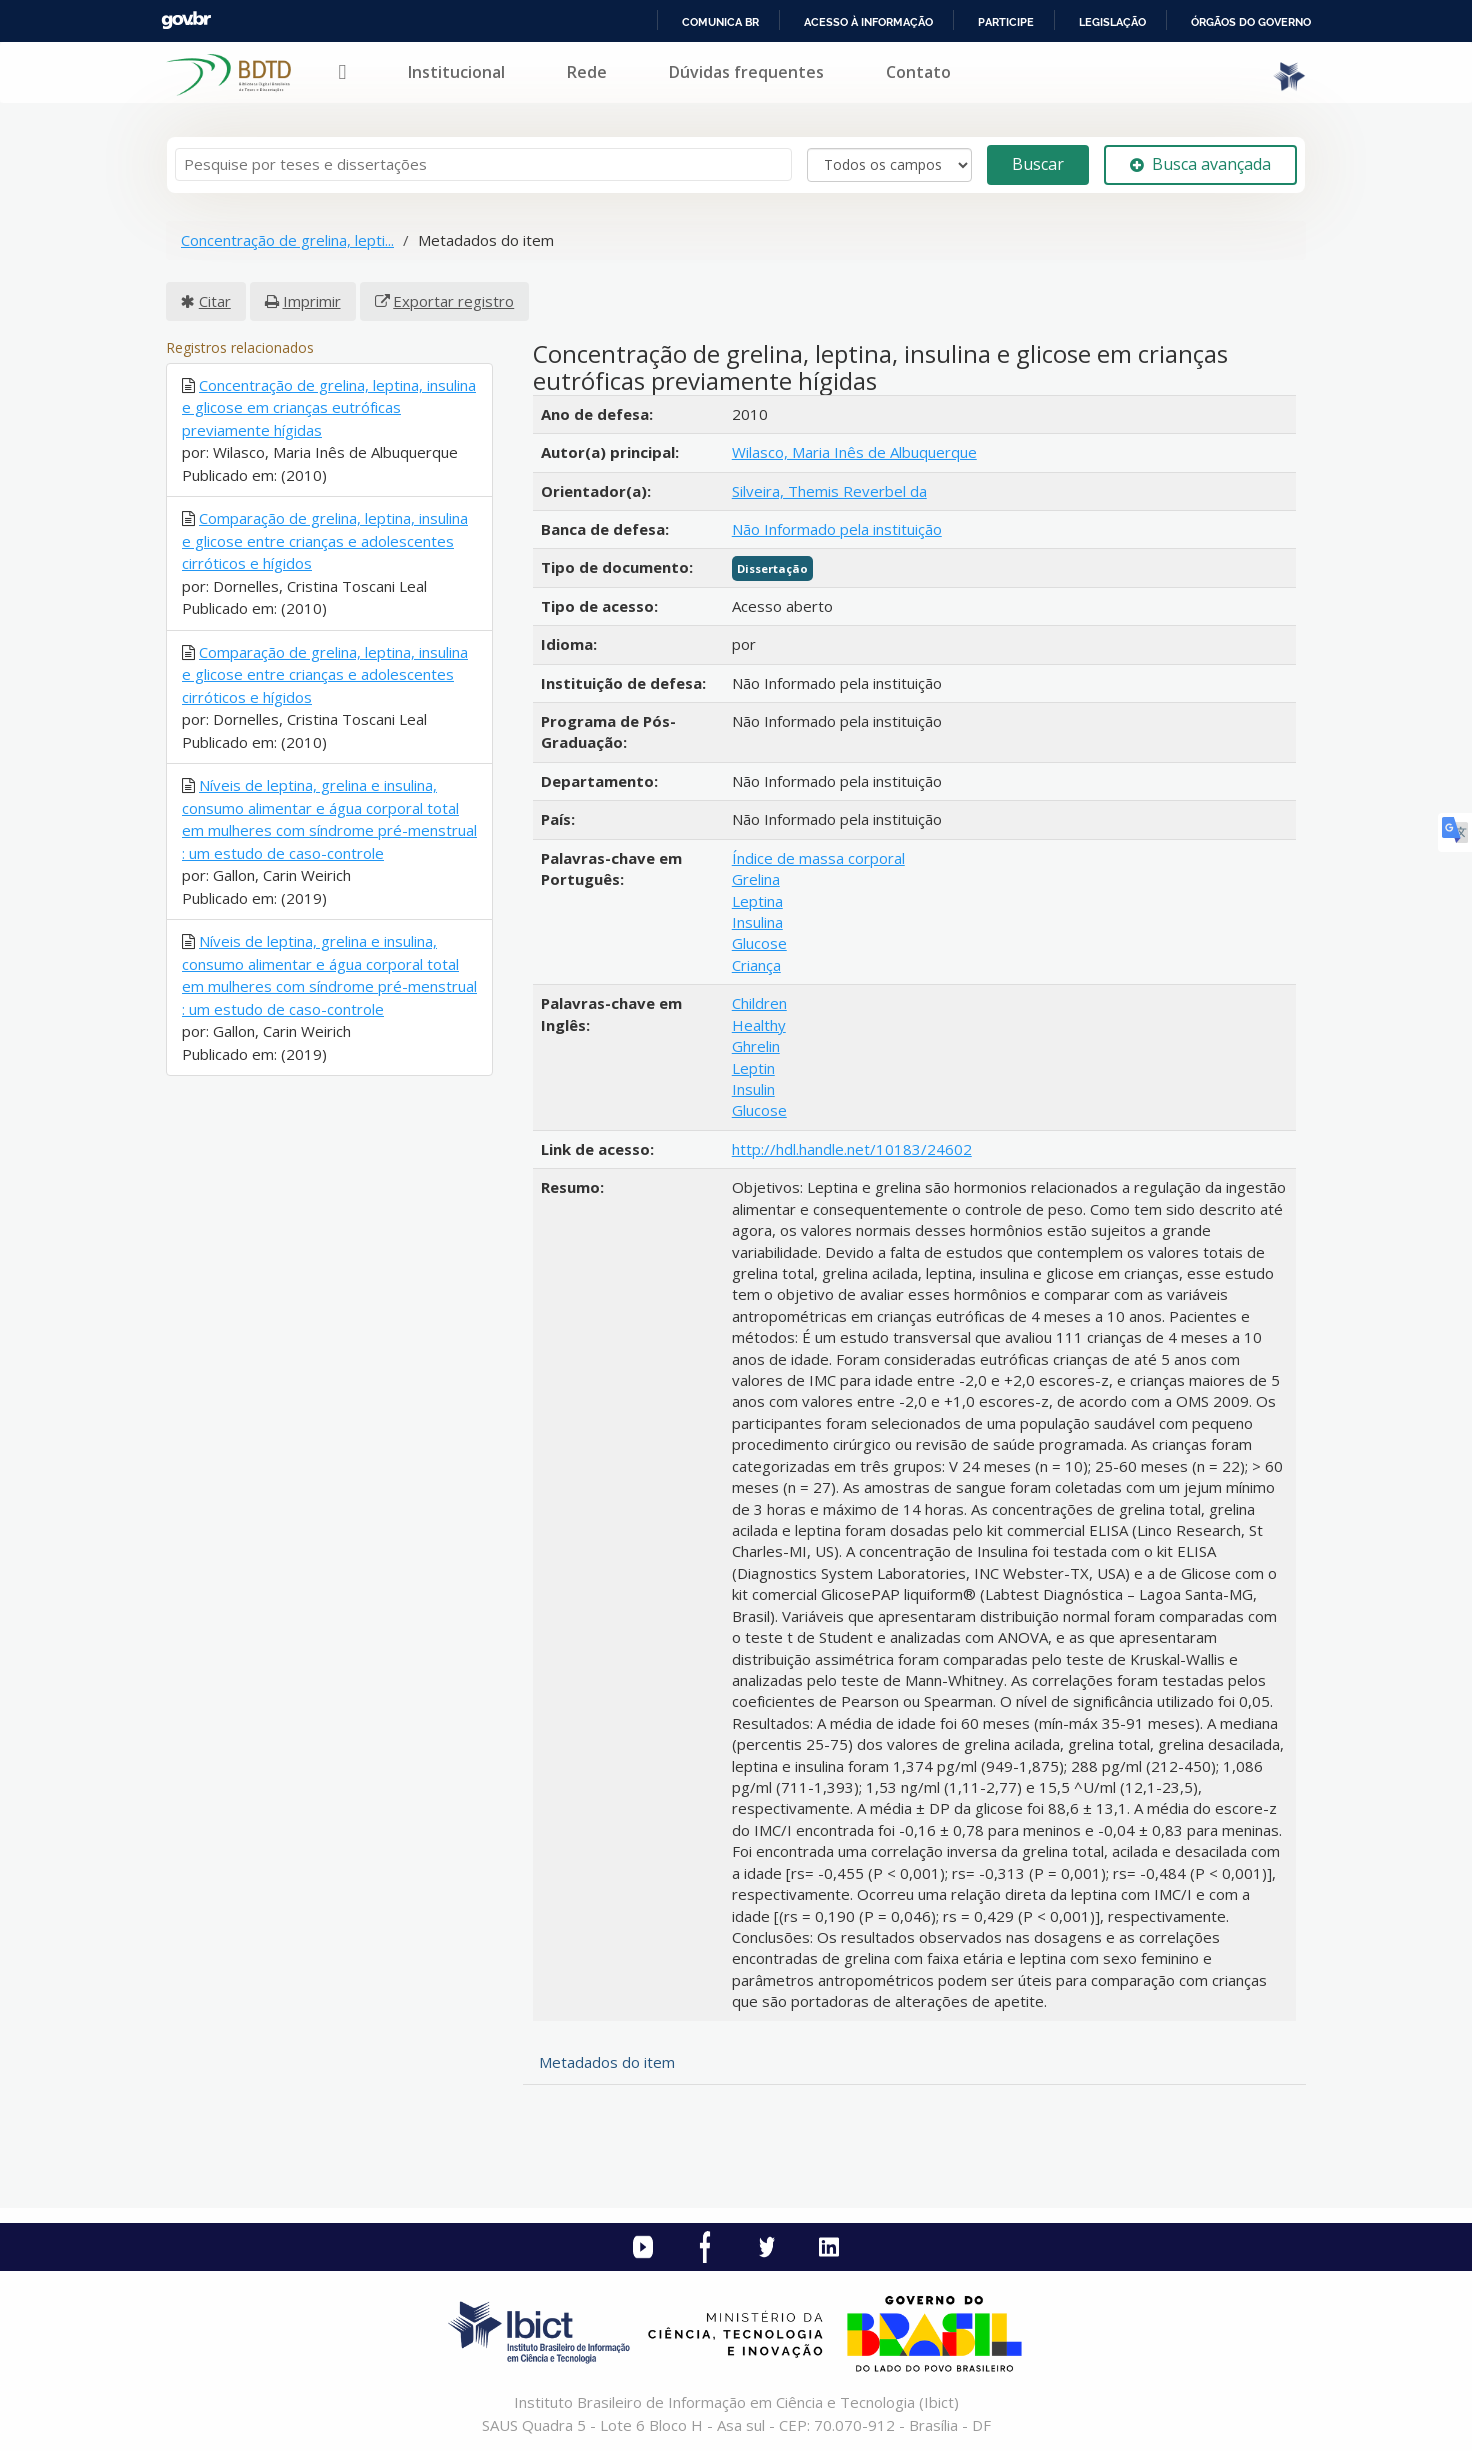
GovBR (186, 20)
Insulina (757, 922)
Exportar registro (453, 301)
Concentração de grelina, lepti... (287, 240)
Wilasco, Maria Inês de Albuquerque (854, 452)
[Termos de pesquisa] (483, 164)
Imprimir (312, 301)
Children (759, 1003)
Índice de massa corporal (818, 858)
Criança (756, 965)
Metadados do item (607, 2062)
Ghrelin (756, 1046)
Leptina (757, 901)
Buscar (1038, 164)
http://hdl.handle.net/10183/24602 (852, 1149)
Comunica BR (720, 22)
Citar (215, 301)
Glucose (759, 943)
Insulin (753, 1089)
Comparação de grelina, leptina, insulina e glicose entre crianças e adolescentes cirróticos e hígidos (325, 540)
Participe (1006, 22)
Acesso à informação (868, 22)
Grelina (756, 879)
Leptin (753, 1068)
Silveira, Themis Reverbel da (829, 491)
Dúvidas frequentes (746, 72)
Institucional (456, 72)
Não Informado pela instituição (837, 529)
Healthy (759, 1025)
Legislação (1112, 22)
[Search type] (889, 165)
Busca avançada (1200, 164)
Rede (587, 72)
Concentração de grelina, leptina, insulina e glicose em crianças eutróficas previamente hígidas (329, 407)
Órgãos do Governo (1251, 22)
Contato (918, 72)
